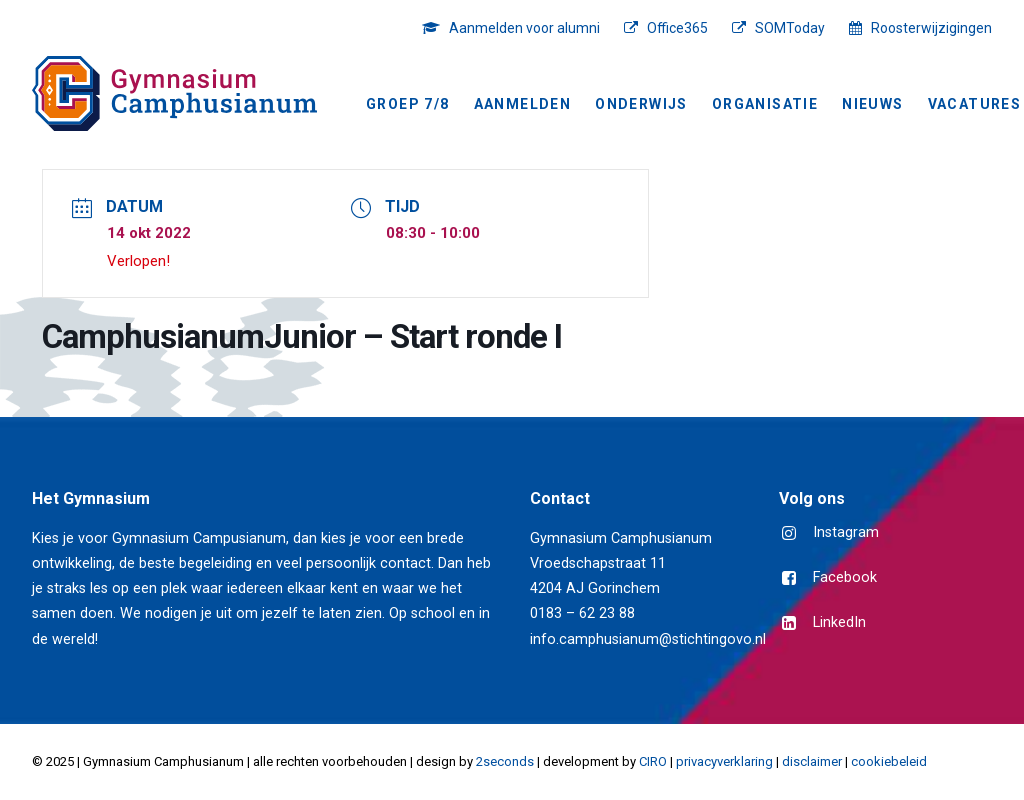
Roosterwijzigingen (931, 28)
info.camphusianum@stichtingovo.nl (648, 639)
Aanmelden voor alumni (524, 28)
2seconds (505, 761)
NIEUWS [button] (872, 104)
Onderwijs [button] (641, 104)
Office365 (677, 28)
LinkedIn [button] (839, 622)
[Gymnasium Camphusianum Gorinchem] (174, 93)
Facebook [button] (845, 577)
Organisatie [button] (765, 104)
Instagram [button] (846, 532)
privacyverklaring (724, 761)
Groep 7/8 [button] (408, 104)
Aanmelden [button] (523, 104)
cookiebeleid (889, 761)
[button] (789, 534)
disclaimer (812, 761)
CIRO (653, 761)
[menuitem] (516, 28)
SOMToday (790, 28)
